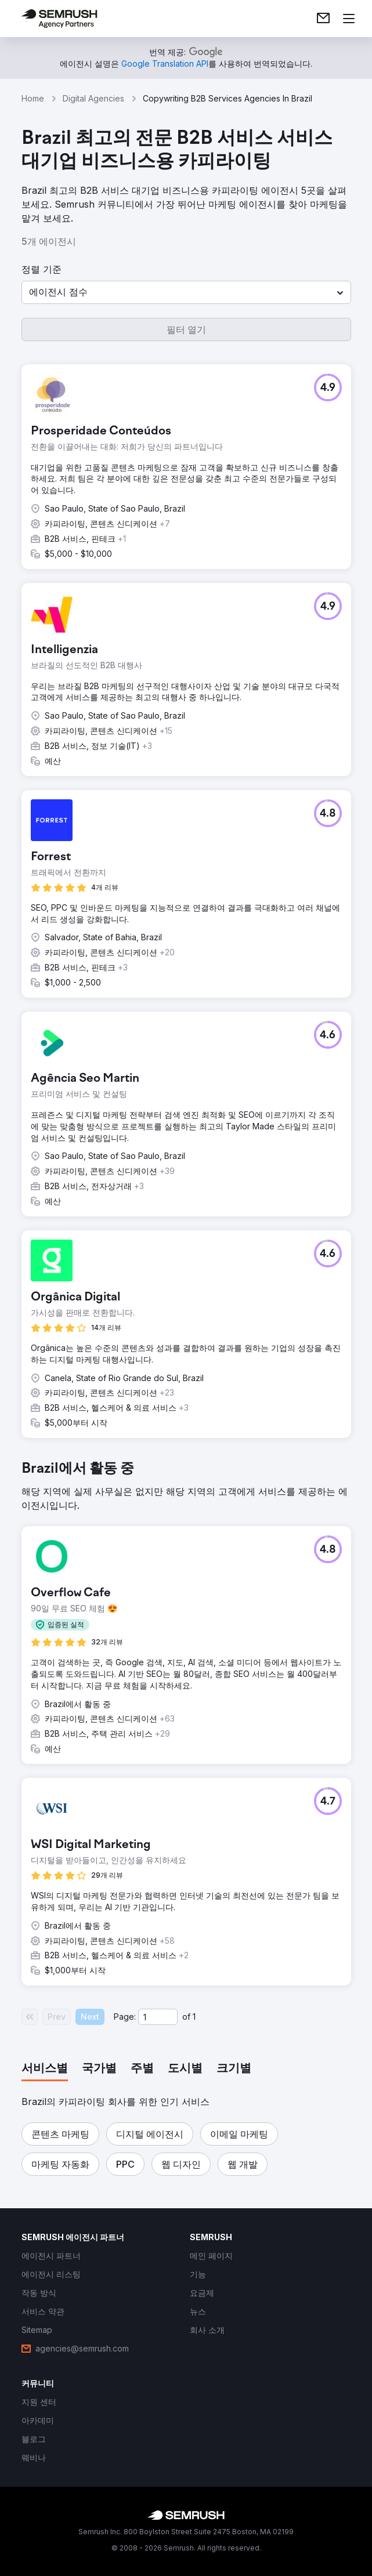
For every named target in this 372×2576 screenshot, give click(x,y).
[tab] (44, 2069)
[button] (186, 292)
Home (32, 98)
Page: (125, 2016)
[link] (323, 18)
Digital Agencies (93, 98)
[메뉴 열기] (349, 18)
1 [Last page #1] (194, 2016)
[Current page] (158, 2016)
